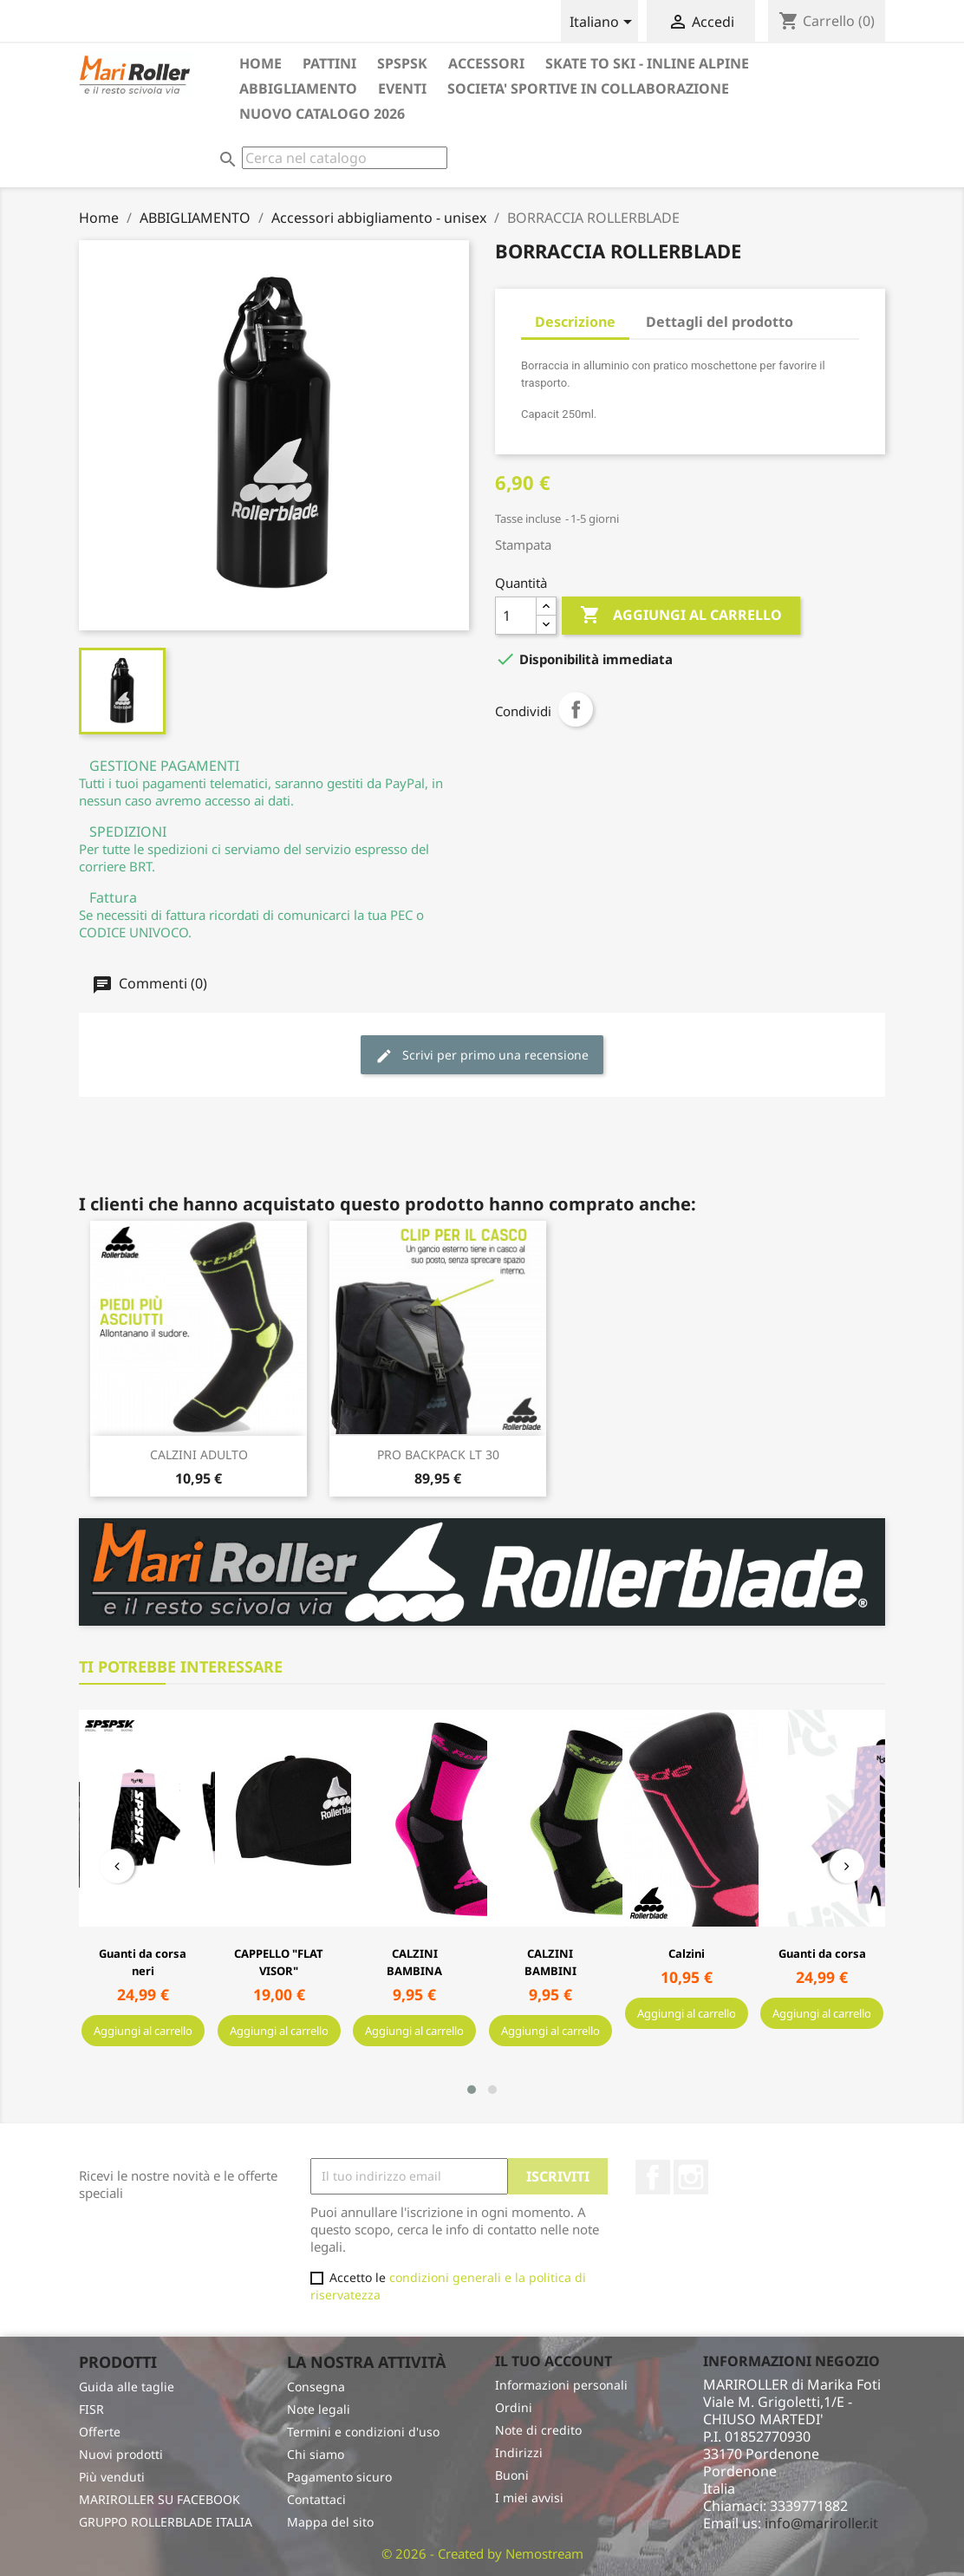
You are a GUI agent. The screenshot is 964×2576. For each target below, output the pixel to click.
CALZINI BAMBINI (550, 1962)
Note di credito (538, 2430)
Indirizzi (519, 2452)
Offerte (99, 2431)
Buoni (512, 2475)
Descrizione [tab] (575, 321)
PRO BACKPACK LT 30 (438, 1454)
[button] (471, 2089)
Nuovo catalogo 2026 (322, 113)
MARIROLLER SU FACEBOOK (159, 2499)
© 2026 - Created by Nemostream (482, 2553)
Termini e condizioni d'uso (363, 2431)
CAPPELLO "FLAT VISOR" (278, 1962)
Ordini (513, 2407)
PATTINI (329, 63)
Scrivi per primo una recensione (482, 1056)
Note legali (318, 2409)
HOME (260, 63)
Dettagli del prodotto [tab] (719, 321)
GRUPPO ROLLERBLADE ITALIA (165, 2522)
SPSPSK (402, 63)
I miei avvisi (529, 2497)
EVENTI (402, 88)
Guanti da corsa (822, 1953)
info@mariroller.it (821, 2523)
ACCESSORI (486, 63)
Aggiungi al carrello (681, 615)
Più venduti (112, 2476)
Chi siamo (315, 2454)
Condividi (575, 709)
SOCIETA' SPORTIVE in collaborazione (588, 88)
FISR (91, 2409)
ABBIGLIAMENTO (298, 88)
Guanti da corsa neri (142, 1962)
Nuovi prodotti (121, 2454)
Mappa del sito (330, 2522)
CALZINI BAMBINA (414, 1962)
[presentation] (117, 1866)
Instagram (691, 2177)
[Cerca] (344, 158)
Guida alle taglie (126, 2386)
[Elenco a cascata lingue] (604, 23)
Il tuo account (553, 2361)
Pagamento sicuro (339, 2476)
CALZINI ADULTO (199, 1454)
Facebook (652, 2177)
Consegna (316, 2386)
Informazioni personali (561, 2385)
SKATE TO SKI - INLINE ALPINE (647, 63)
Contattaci (316, 2499)
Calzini (686, 1953)
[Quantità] (516, 616)
